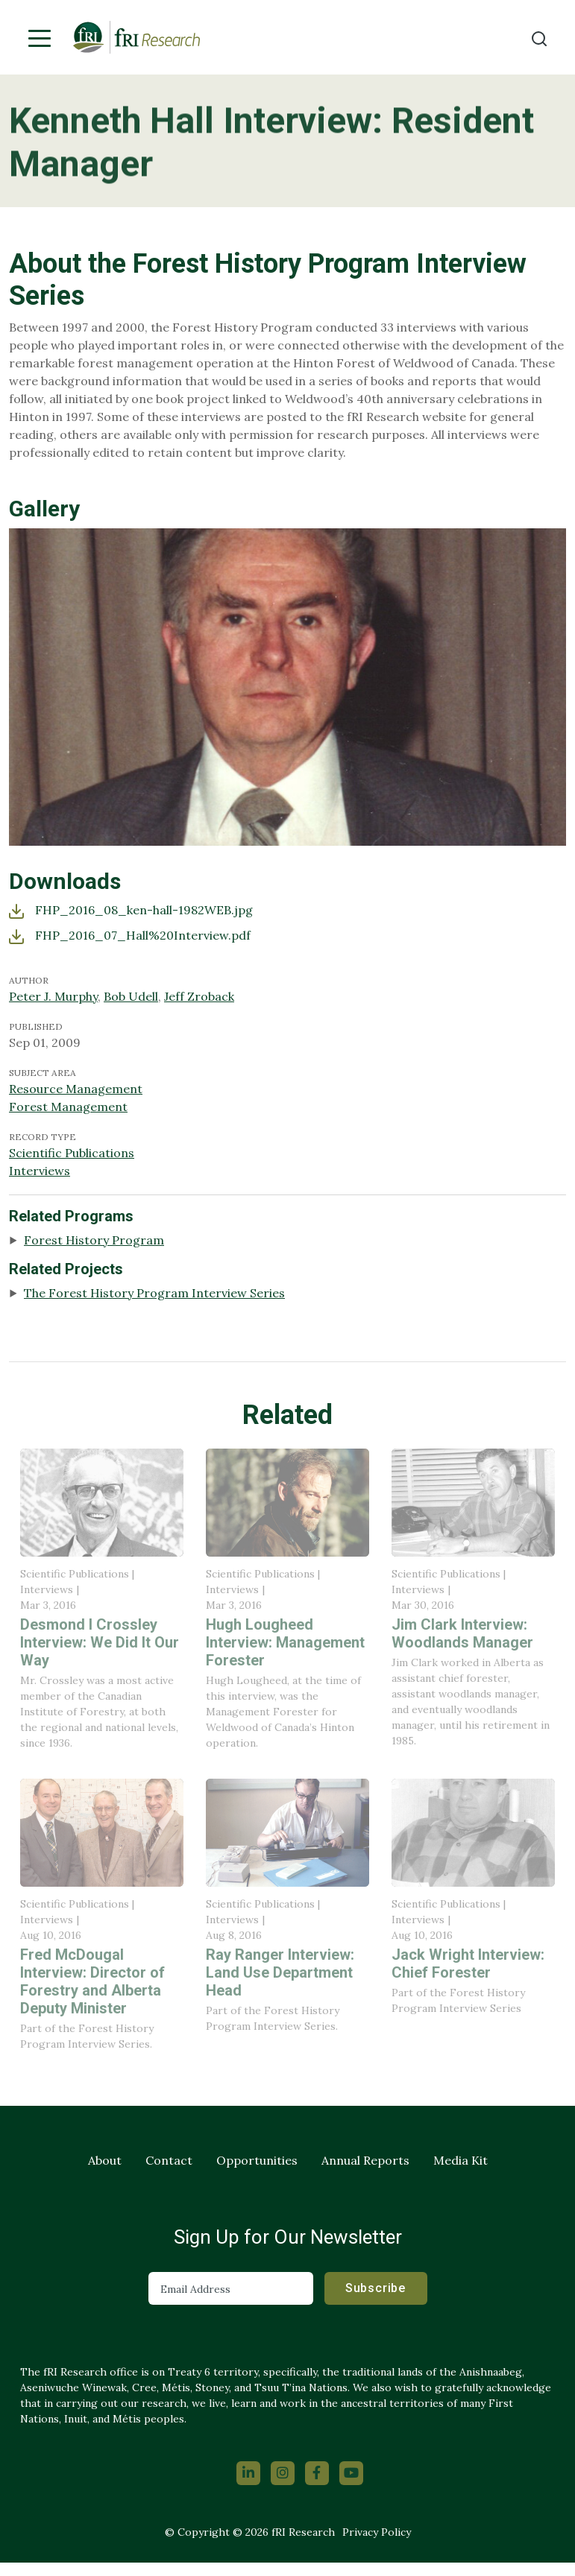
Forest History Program (94, 1239)
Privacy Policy (376, 2532)
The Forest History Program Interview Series (154, 1292)
